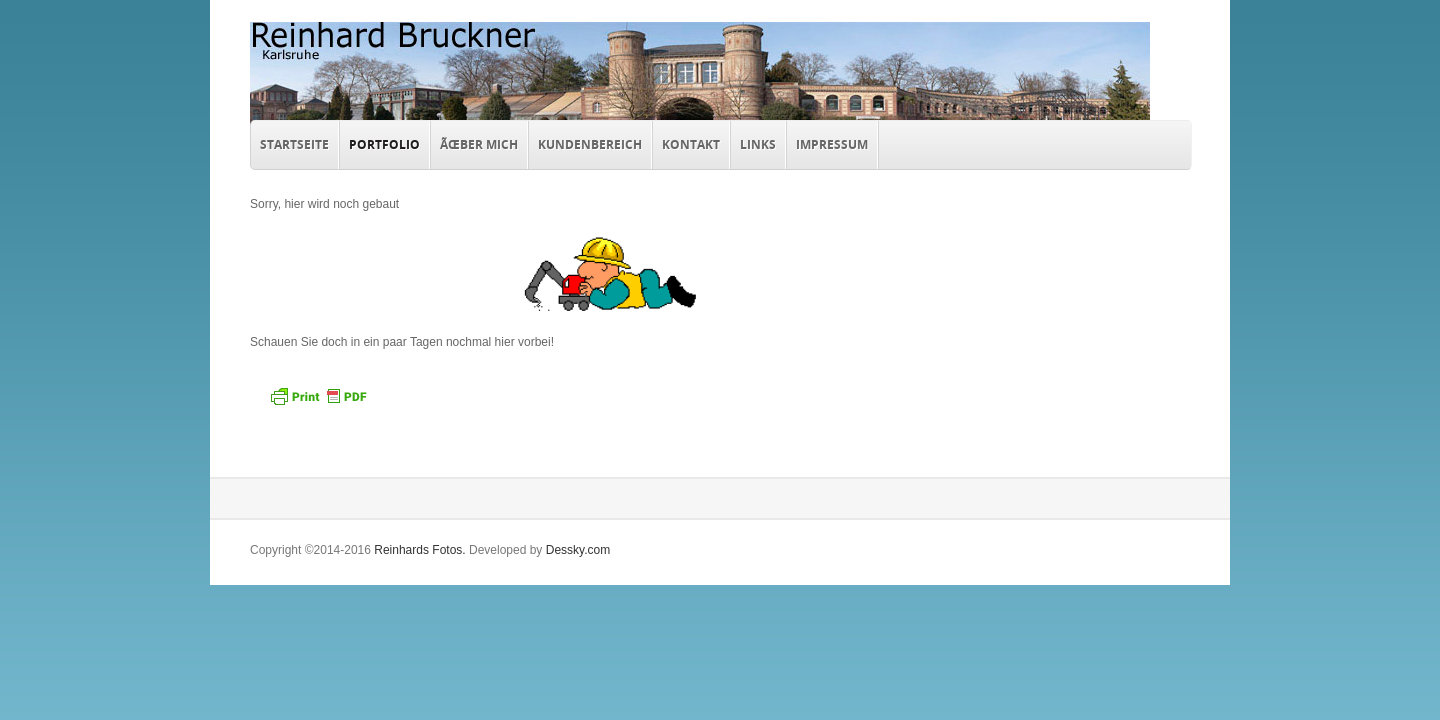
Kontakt (691, 144)
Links (758, 144)
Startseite (294, 144)
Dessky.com (578, 550)
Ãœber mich (479, 144)
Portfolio (380, 142)
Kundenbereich (590, 144)
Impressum (832, 144)
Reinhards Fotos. (419, 550)
